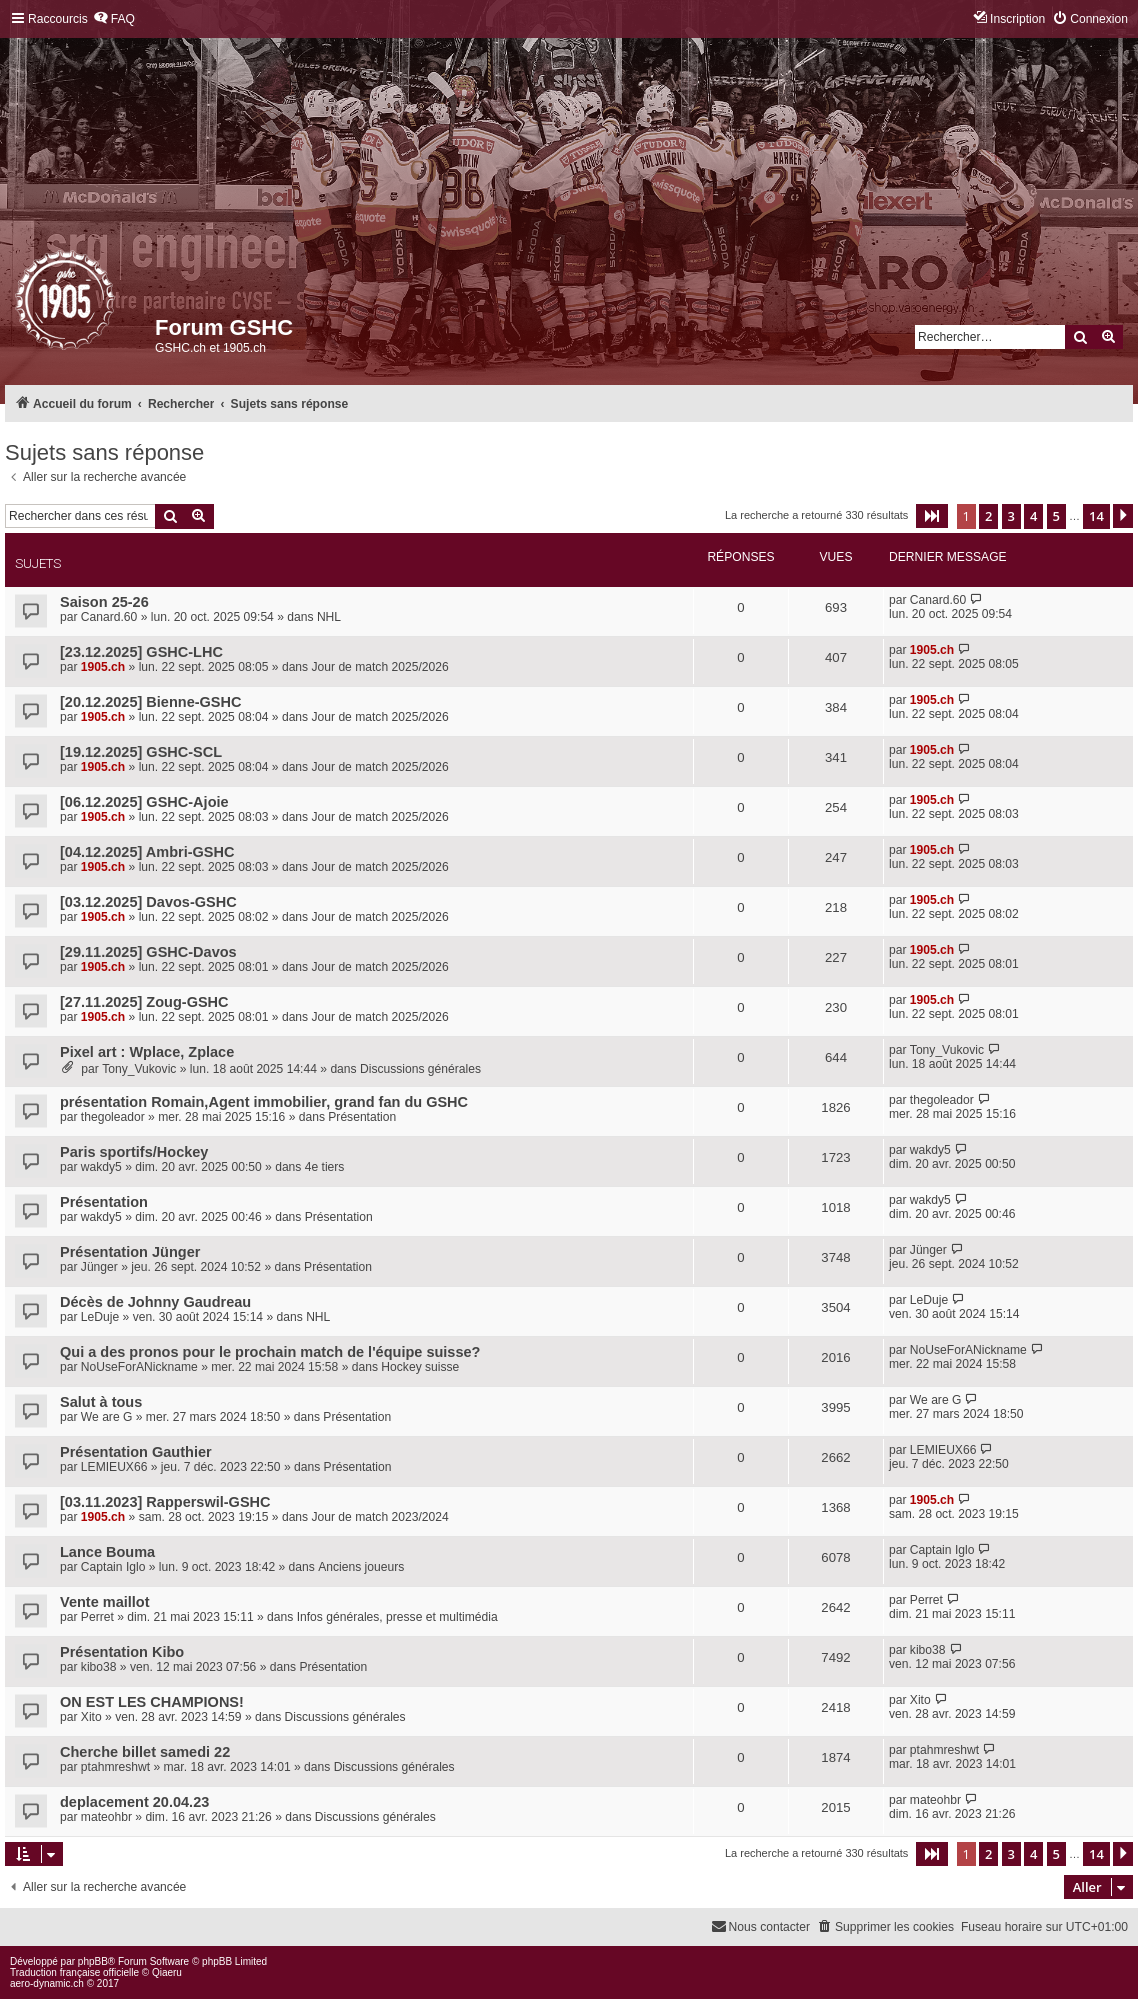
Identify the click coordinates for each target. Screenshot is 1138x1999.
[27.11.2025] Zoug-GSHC (144, 1002)
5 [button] (1056, 516)
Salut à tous (101, 1402)
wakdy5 (101, 1167)
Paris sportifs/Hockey (134, 1152)
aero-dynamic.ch (47, 1983)
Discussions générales (420, 1069)
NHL (329, 617)
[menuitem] (114, 19)
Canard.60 (109, 617)
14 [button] (1096, 516)
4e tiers (325, 1167)
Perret (97, 1617)
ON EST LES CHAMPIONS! (152, 1702)
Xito (91, 1717)
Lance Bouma (107, 1552)
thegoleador (113, 1117)
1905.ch (103, 667)
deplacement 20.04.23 (134, 1802)
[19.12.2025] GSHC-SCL (141, 752)
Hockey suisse (420, 1367)
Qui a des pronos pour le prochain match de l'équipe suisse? (270, 1352)
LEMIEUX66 (114, 1467)
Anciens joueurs (361, 1567)
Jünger (99, 1267)
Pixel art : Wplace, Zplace (147, 1052)
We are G (107, 1417)
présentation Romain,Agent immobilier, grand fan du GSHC (264, 1102)
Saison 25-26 (104, 602)
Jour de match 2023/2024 (379, 1517)
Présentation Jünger (130, 1252)
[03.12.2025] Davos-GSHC (148, 902)
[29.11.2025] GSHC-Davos (148, 952)
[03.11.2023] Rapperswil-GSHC (165, 1502)
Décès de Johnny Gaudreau (155, 1302)
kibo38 (99, 1667)
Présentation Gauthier (136, 1452)
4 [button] (1033, 516)
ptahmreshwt (115, 1767)
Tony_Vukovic (139, 1069)
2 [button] (988, 516)
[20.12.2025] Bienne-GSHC (151, 702)
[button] (932, 516)
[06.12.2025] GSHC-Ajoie (144, 802)
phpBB (93, 1961)
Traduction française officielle (74, 1972)
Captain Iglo (113, 1567)
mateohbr (106, 1817)
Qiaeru (167, 1972)
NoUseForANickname (139, 1367)
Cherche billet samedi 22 (145, 1752)
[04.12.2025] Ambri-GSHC (147, 852)
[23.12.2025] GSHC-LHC (141, 652)
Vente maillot (105, 1602)
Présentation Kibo (122, 1652)
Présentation (362, 1117)
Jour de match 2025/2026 (380, 667)
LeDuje (100, 1317)
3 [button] (1011, 516)
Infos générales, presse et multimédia (397, 1617)
